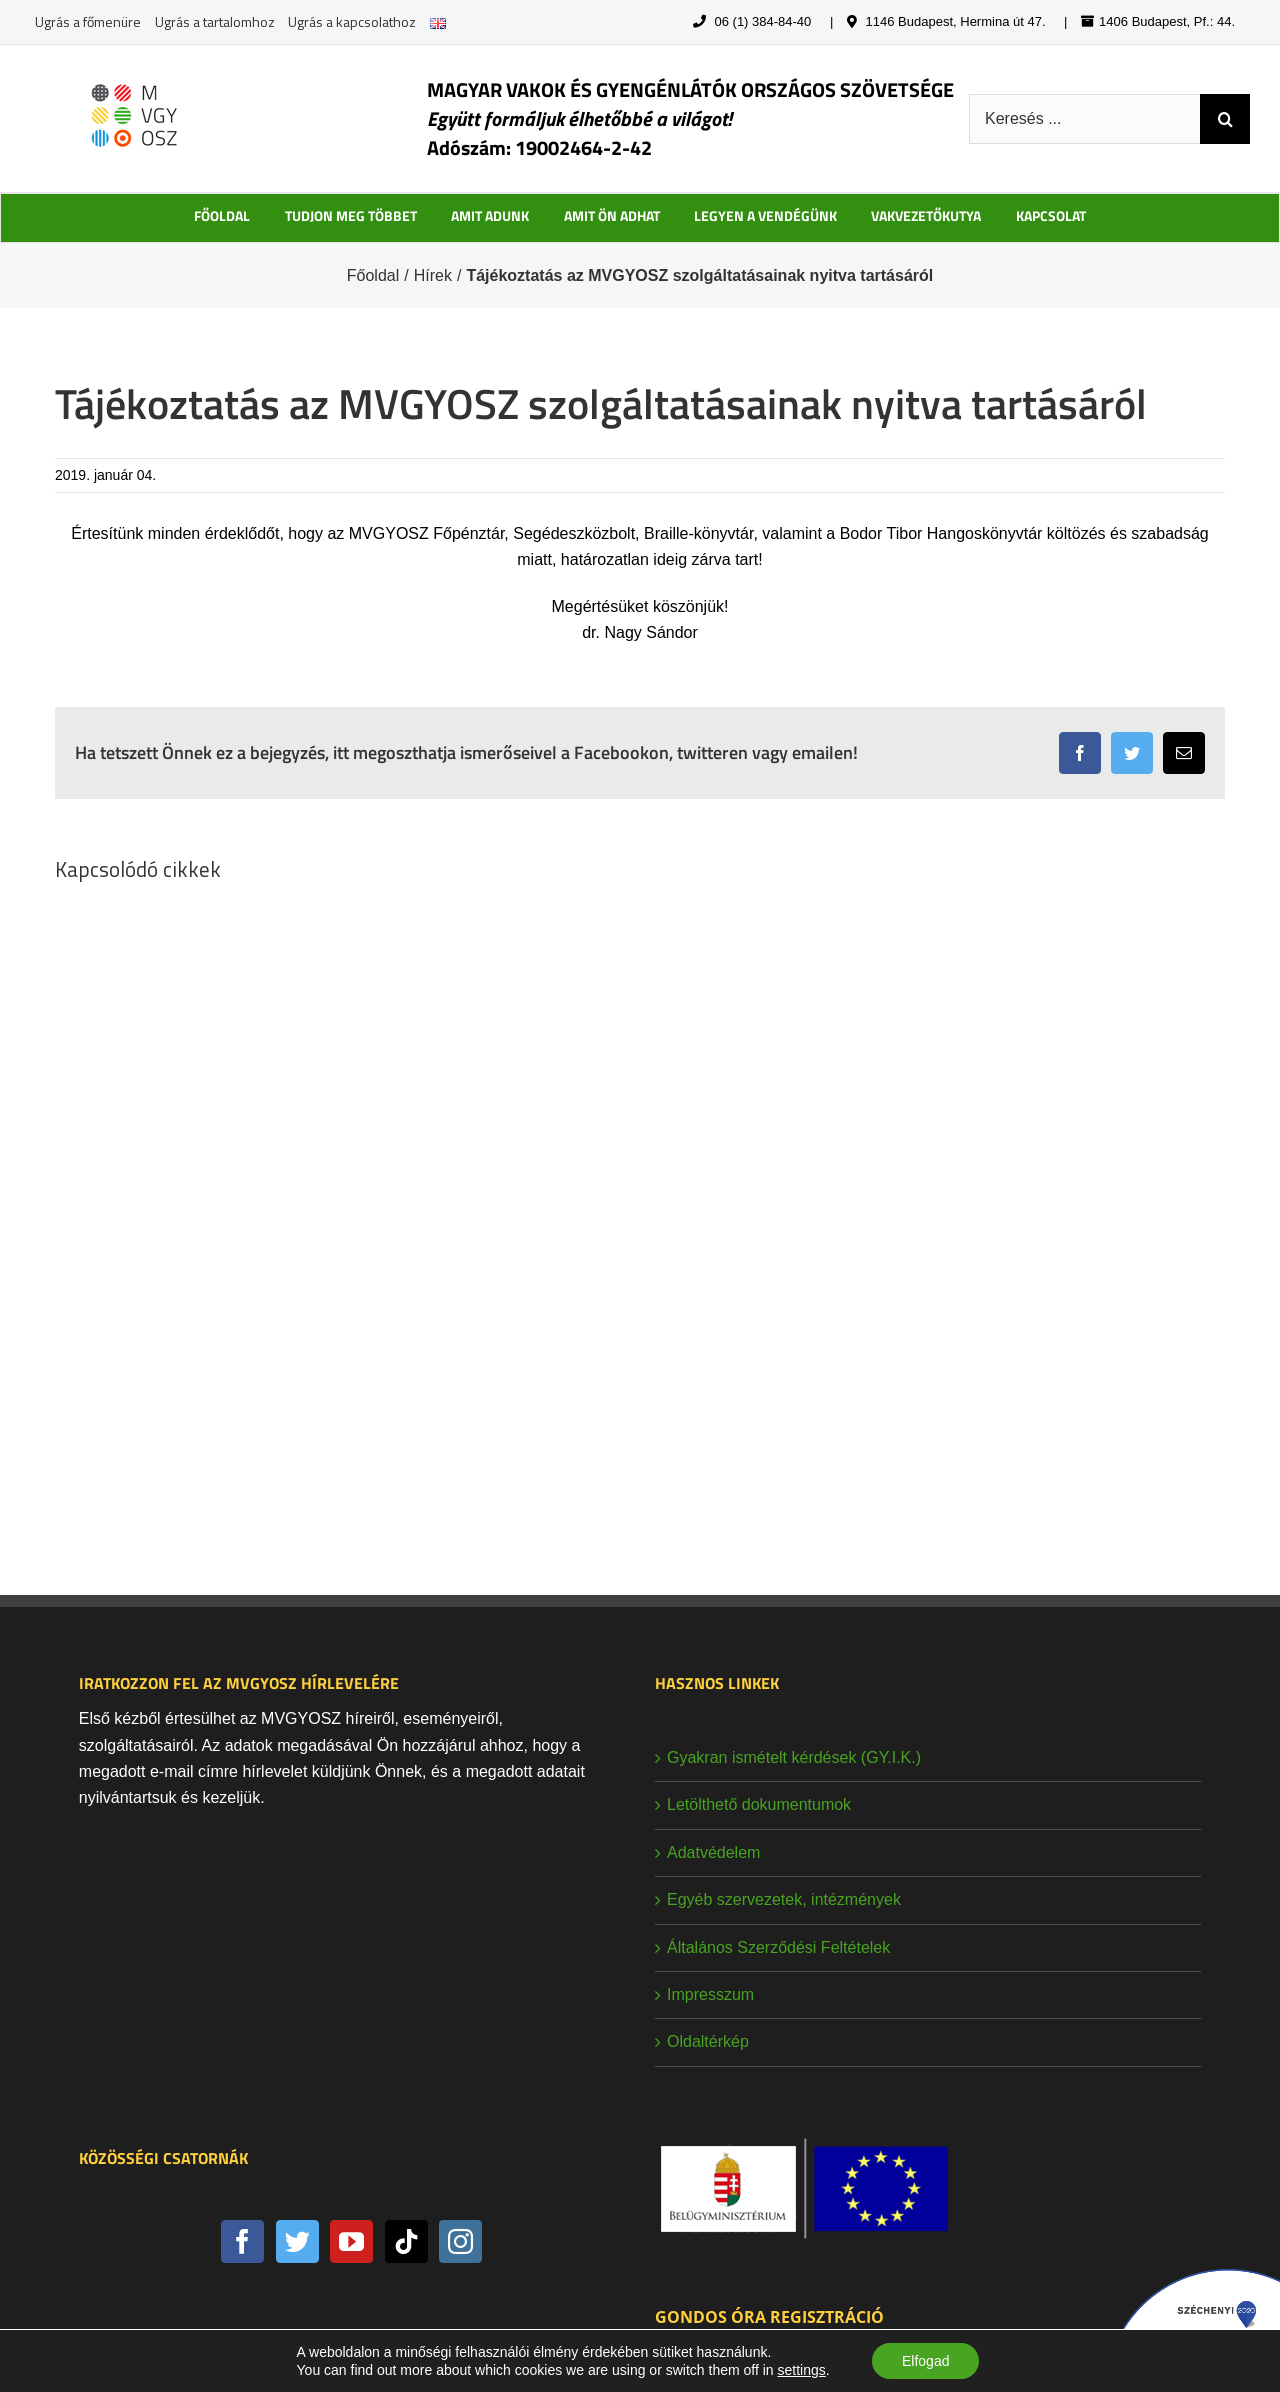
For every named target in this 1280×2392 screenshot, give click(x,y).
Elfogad (925, 2361)
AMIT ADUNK (490, 215)
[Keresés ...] (1084, 119)
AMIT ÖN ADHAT (612, 215)
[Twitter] (297, 2241)
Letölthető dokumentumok (759, 1804)
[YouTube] (351, 2241)
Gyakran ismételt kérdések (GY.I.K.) (794, 1757)
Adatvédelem (713, 1852)
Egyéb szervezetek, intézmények (784, 1899)
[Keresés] (1225, 119)
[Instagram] (460, 2241)
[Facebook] (242, 2241)
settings (801, 2370)
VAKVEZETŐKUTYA (926, 215)
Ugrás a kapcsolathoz (352, 21)
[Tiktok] (406, 2241)
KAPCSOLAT (1051, 215)
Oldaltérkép (708, 2041)
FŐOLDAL (222, 215)
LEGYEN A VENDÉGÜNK (765, 215)
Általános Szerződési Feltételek (778, 1947)
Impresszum (710, 1994)
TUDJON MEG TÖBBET (351, 215)
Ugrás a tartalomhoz (215, 21)
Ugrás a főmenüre (88, 21)
